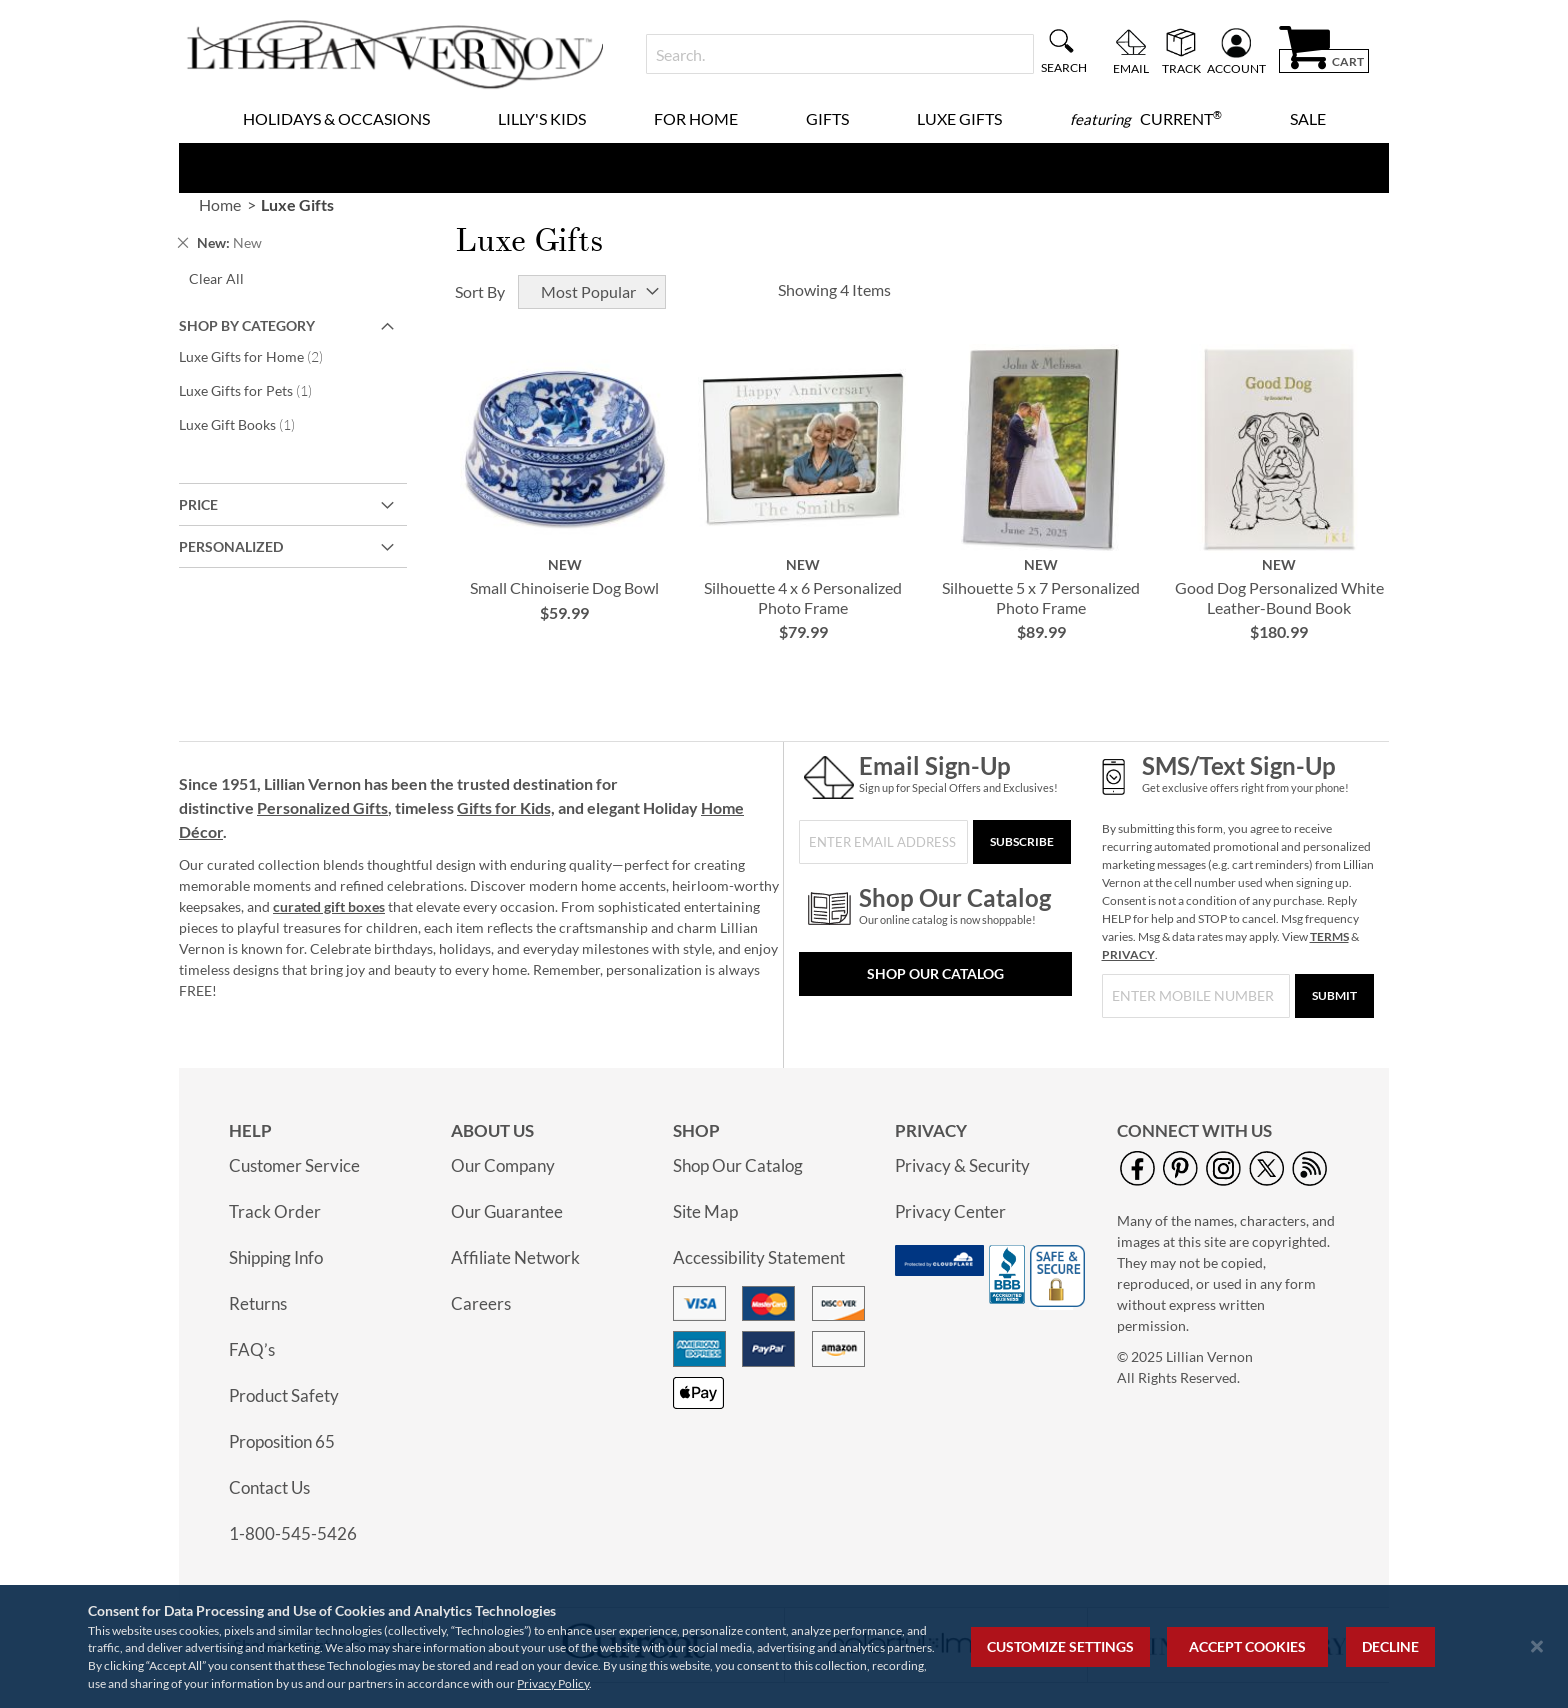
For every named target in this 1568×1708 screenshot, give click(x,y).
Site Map (705, 1211)
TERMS (1329, 936)
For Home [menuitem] (696, 118)
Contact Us (269, 1487)
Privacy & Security (962, 1165)
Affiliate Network (515, 1257)
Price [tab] (198, 504)
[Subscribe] (1022, 842)
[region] (784, 1646)
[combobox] (839, 54)
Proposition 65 (282, 1441)
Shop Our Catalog (935, 973)
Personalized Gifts (322, 807)
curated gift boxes (329, 906)
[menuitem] (1146, 119)
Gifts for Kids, (506, 807)
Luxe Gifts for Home (264, 356)
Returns (258, 1303)
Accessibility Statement (759, 1257)
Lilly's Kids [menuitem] (542, 118)
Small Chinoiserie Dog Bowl (564, 587)
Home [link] (220, 204)
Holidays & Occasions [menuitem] (336, 118)
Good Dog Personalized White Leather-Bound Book (1279, 597)
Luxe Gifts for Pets (256, 390)
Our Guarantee (507, 1211)
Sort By (480, 291)
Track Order (275, 1211)
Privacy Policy (553, 1683)
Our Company (503, 1165)
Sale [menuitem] (1308, 118)
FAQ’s (252, 1349)
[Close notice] (1537, 1646)
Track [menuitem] (1181, 68)
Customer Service (294, 1165)
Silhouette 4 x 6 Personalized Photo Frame (803, 597)
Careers (481, 1303)
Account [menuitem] (1236, 68)
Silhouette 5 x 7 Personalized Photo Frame (1041, 597)
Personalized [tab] (231, 546)
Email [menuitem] (1131, 68)
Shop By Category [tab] (247, 325)
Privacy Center (950, 1211)
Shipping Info (276, 1257)
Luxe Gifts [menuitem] (959, 118)
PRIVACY (1128, 954)
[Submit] (1334, 996)
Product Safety (284, 1395)
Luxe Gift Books (247, 424)
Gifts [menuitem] (827, 118)
